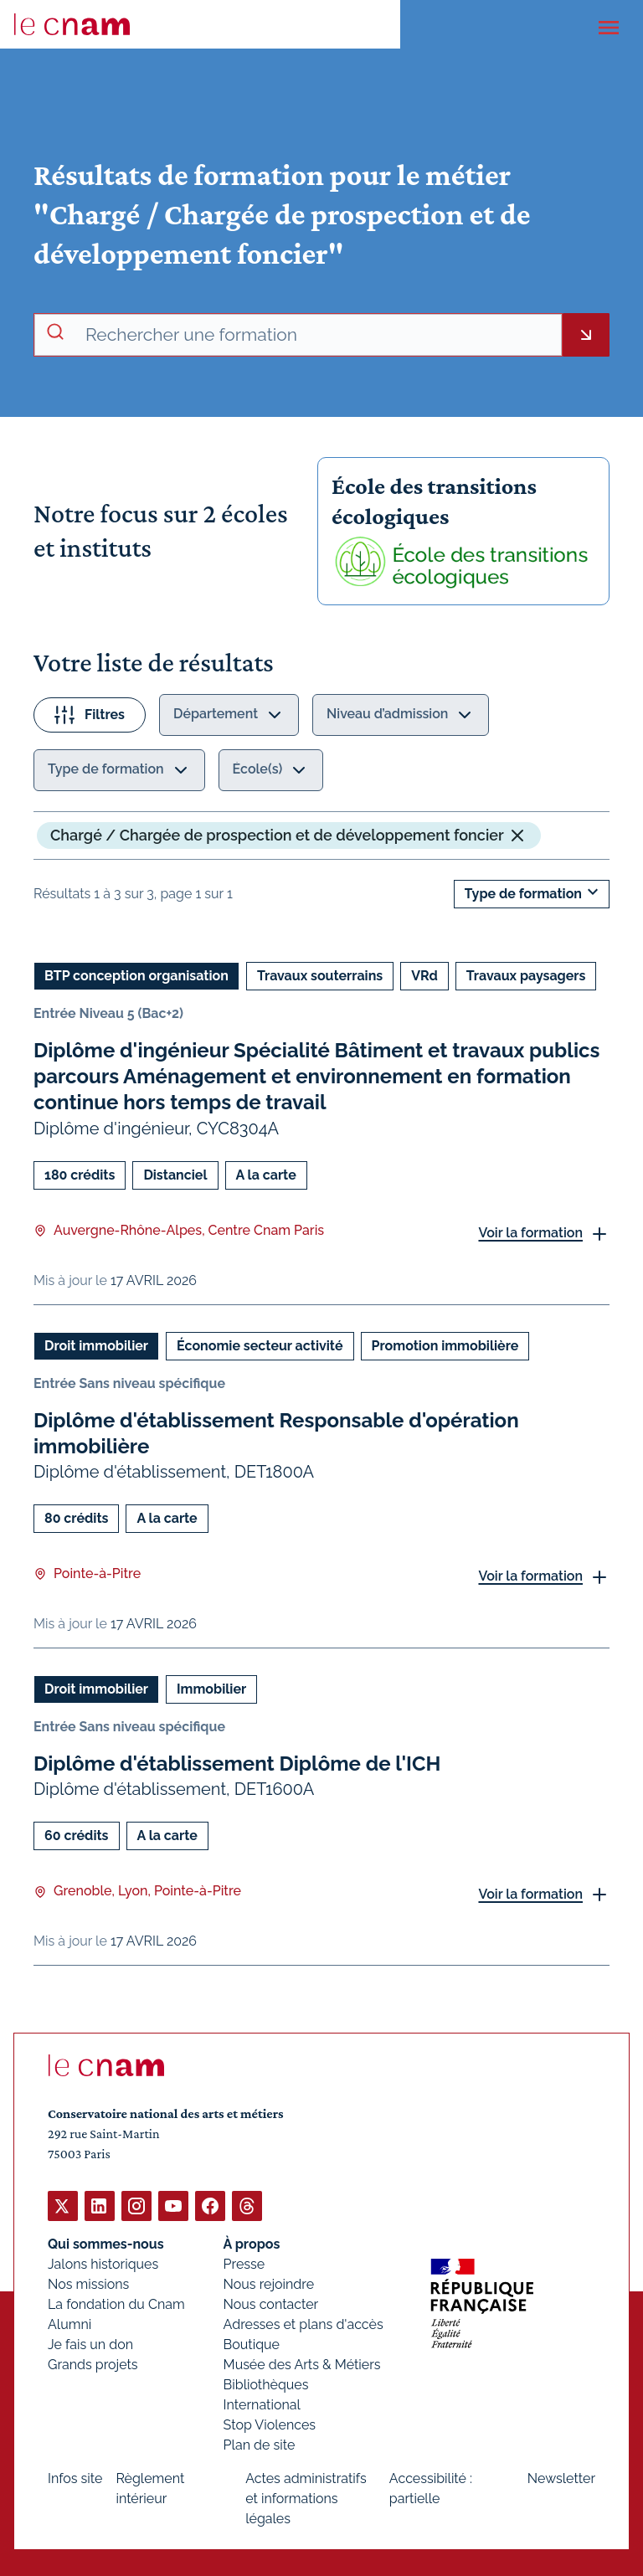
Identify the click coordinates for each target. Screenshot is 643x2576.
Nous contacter (271, 2303)
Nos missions (88, 2283)
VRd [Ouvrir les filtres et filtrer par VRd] (424, 976)
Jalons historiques (103, 2263)
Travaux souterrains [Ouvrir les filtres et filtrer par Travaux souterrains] (320, 976)
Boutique (252, 2344)
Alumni (69, 2324)
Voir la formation (530, 1233)
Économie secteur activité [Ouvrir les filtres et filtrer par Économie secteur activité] (260, 1345)
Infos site (75, 2478)
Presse (244, 2263)
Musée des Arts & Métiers (302, 2364)
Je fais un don (90, 2344)
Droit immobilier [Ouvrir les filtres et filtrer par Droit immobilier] (96, 1345)
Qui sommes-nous (106, 2243)
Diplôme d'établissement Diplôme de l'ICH (236, 1763)
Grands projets (93, 2364)
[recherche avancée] (316, 335)
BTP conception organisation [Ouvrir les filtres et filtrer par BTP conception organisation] (136, 976)
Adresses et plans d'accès (303, 2324)
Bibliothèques (266, 2384)
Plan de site (260, 2444)
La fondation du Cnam (116, 2303)
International (262, 2404)
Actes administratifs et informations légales (306, 2498)
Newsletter (561, 2478)
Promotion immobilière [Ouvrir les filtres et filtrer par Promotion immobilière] (445, 1345)
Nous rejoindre (269, 2283)
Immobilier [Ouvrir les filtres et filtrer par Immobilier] (211, 1689)
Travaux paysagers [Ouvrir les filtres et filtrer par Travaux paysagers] (526, 976)
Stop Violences (270, 2424)
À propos (252, 2243)
